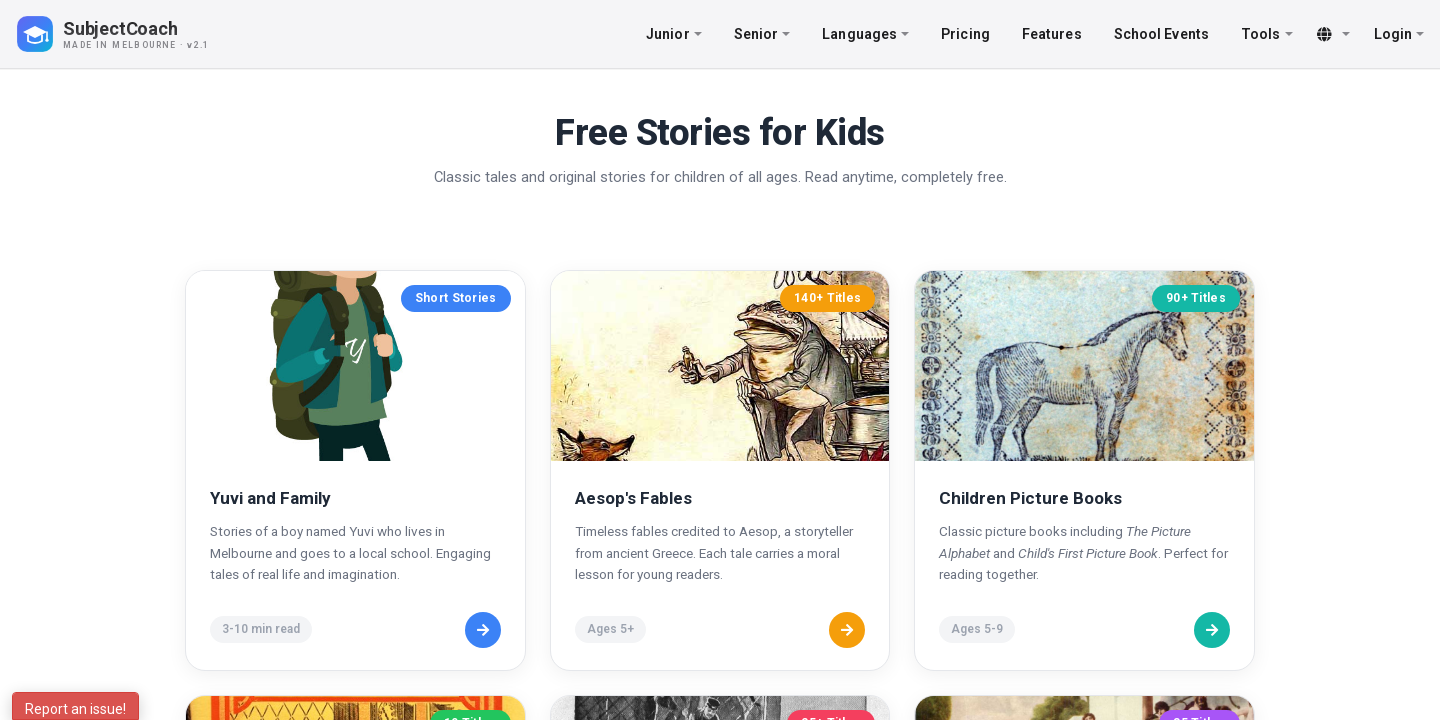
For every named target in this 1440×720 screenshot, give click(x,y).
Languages (865, 34)
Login (1399, 34)
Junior (674, 34)
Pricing (965, 34)
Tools (1267, 34)
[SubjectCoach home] (130, 34)
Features (1052, 34)
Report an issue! (75, 709)
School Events (1161, 34)
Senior (762, 34)
